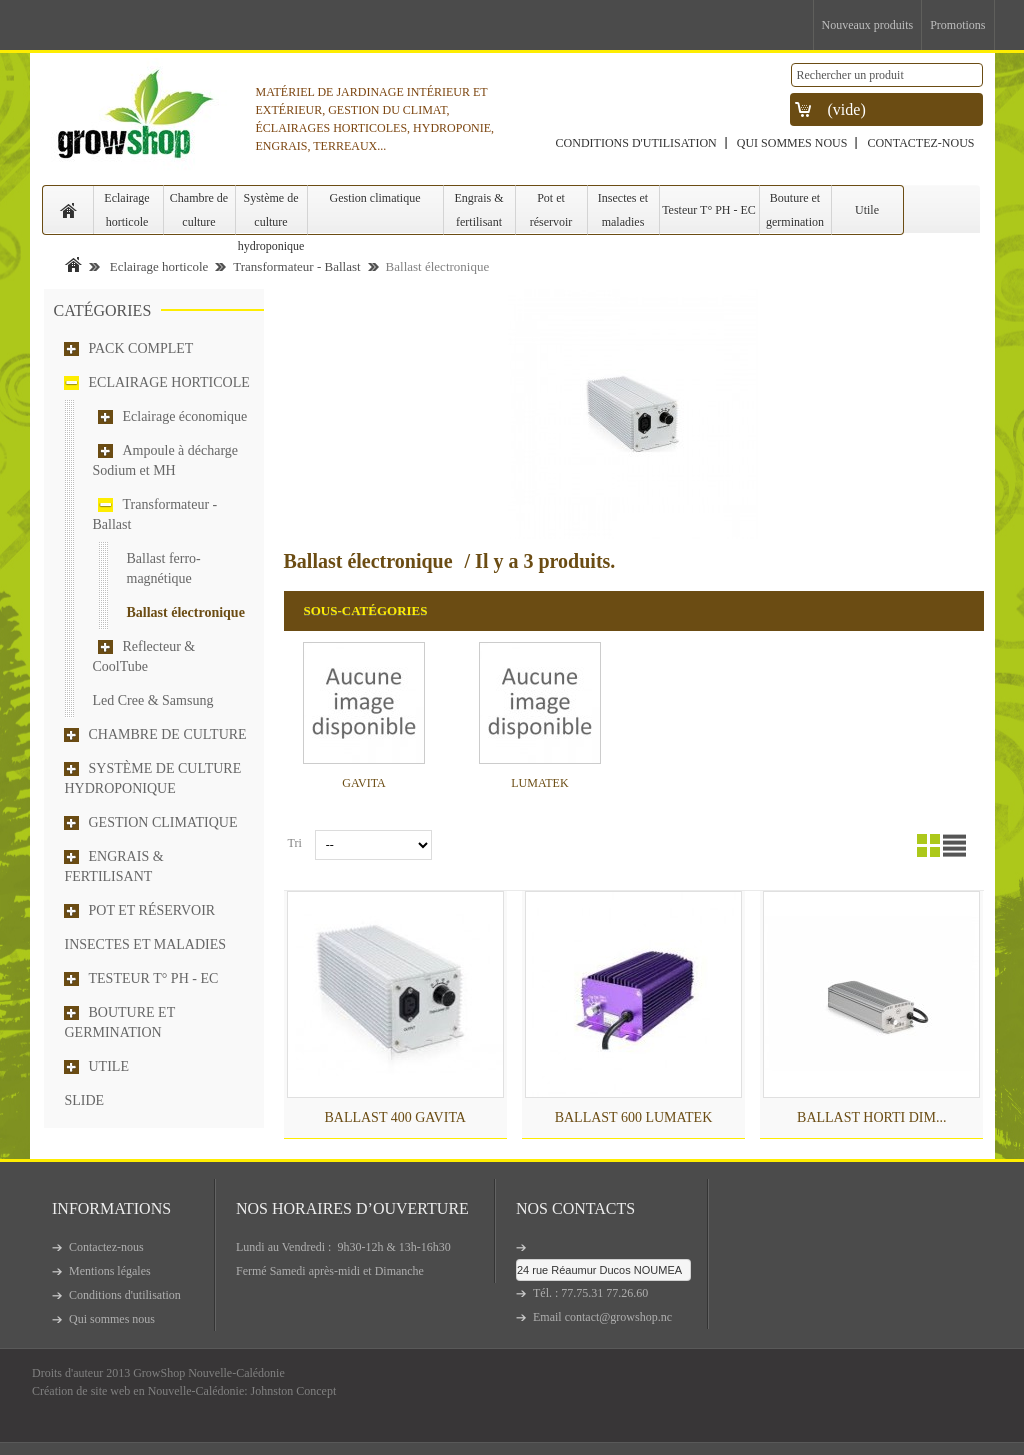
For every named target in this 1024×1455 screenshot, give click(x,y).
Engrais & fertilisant (479, 210)
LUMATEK (539, 783)
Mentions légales (110, 1271)
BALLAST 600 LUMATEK (634, 1117)
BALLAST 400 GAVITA (394, 1117)
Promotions (957, 25)
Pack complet (141, 348)
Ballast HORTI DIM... (871, 1117)
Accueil (73, 264)
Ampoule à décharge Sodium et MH (166, 460)
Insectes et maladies (623, 210)
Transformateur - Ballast (296, 266)
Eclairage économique (185, 416)
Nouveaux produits (868, 25)
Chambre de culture (199, 210)
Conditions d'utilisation (636, 143)
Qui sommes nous (792, 143)
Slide (85, 1100)
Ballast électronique (186, 612)
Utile (867, 210)
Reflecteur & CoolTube (144, 656)
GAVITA (363, 783)
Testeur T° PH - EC (709, 210)
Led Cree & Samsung (153, 700)
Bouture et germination (795, 210)
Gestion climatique (375, 198)
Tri (295, 843)
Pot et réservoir (551, 210)
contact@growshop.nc (618, 1317)
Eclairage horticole (126, 210)
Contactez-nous (920, 143)
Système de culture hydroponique (271, 213)
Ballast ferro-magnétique (164, 568)
